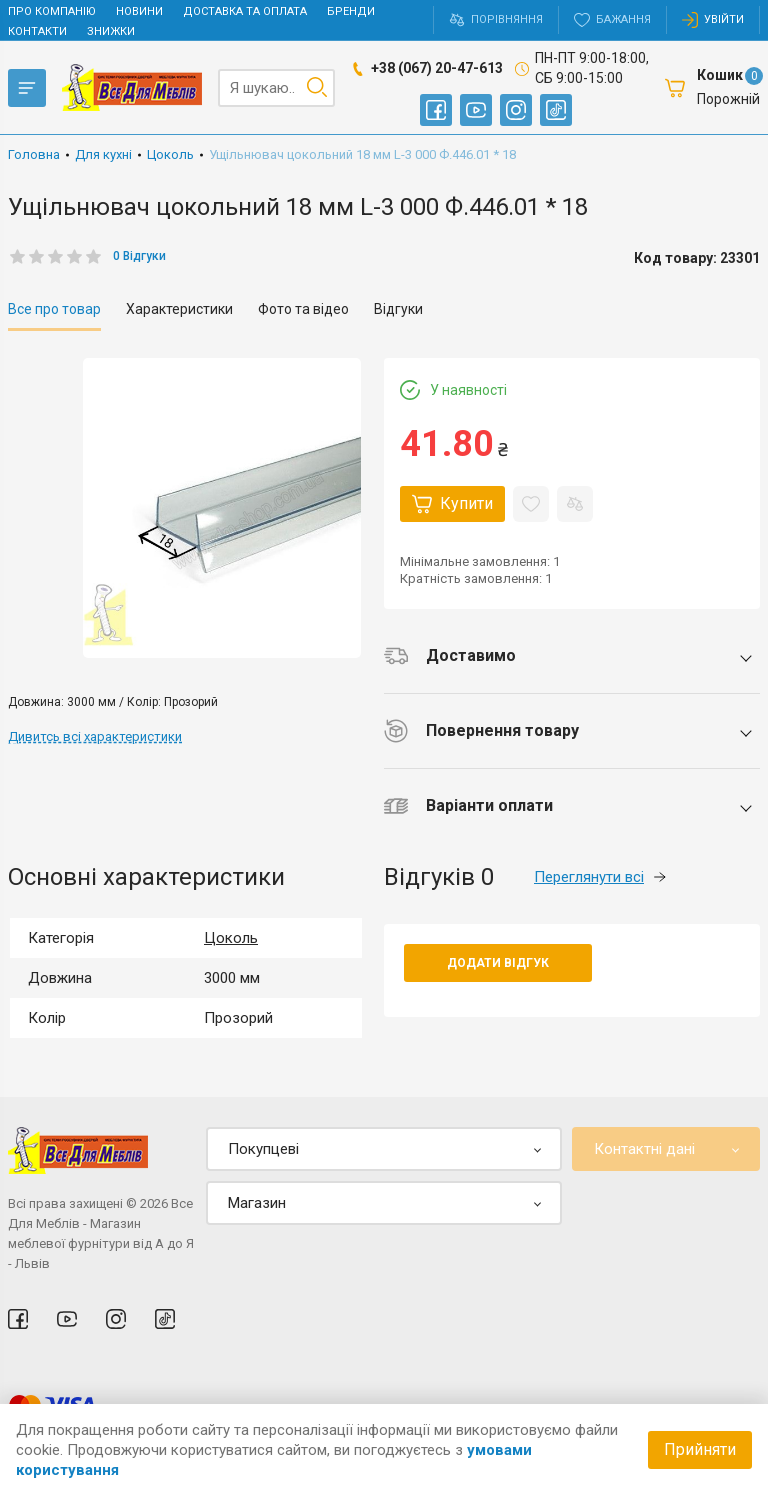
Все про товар (54, 309)
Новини (139, 11)
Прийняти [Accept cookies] (700, 1449)
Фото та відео (303, 309)
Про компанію (52, 11)
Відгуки (398, 309)
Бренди (351, 11)
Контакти (37, 31)
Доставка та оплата (245, 11)
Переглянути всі (600, 877)
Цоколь (231, 938)
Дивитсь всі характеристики (95, 736)
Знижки (111, 31)
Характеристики (179, 309)
